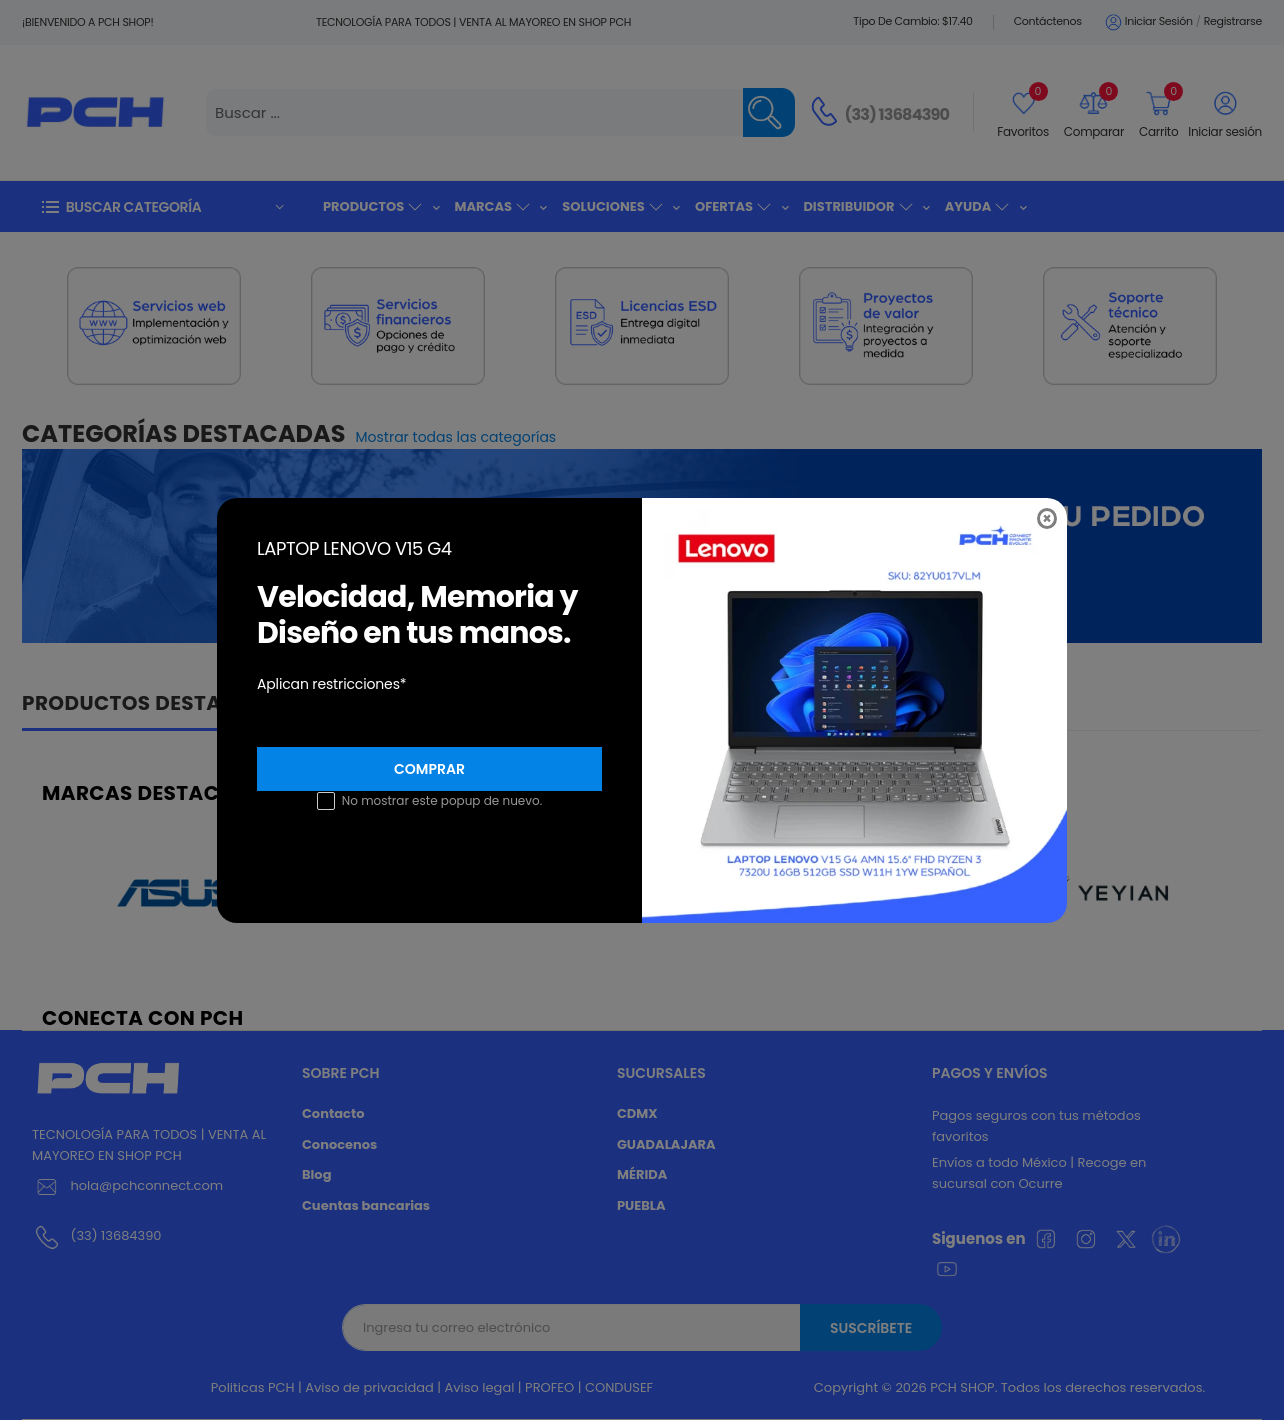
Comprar (429, 769)
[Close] (1047, 518)
